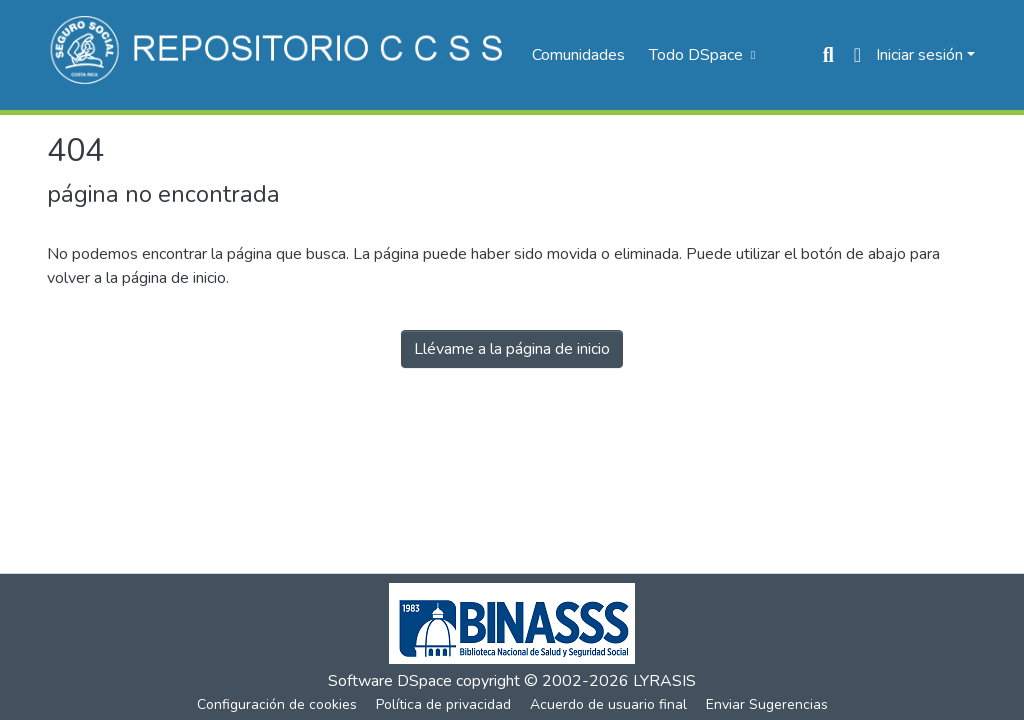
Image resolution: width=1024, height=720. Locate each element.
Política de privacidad (443, 704)
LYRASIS (664, 681)
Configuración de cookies (277, 704)
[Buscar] (828, 55)
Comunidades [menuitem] (578, 55)
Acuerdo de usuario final (608, 704)
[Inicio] (279, 55)
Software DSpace (390, 681)
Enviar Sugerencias (767, 704)
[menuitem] (700, 55)
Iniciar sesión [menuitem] (919, 55)
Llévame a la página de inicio (512, 349)
